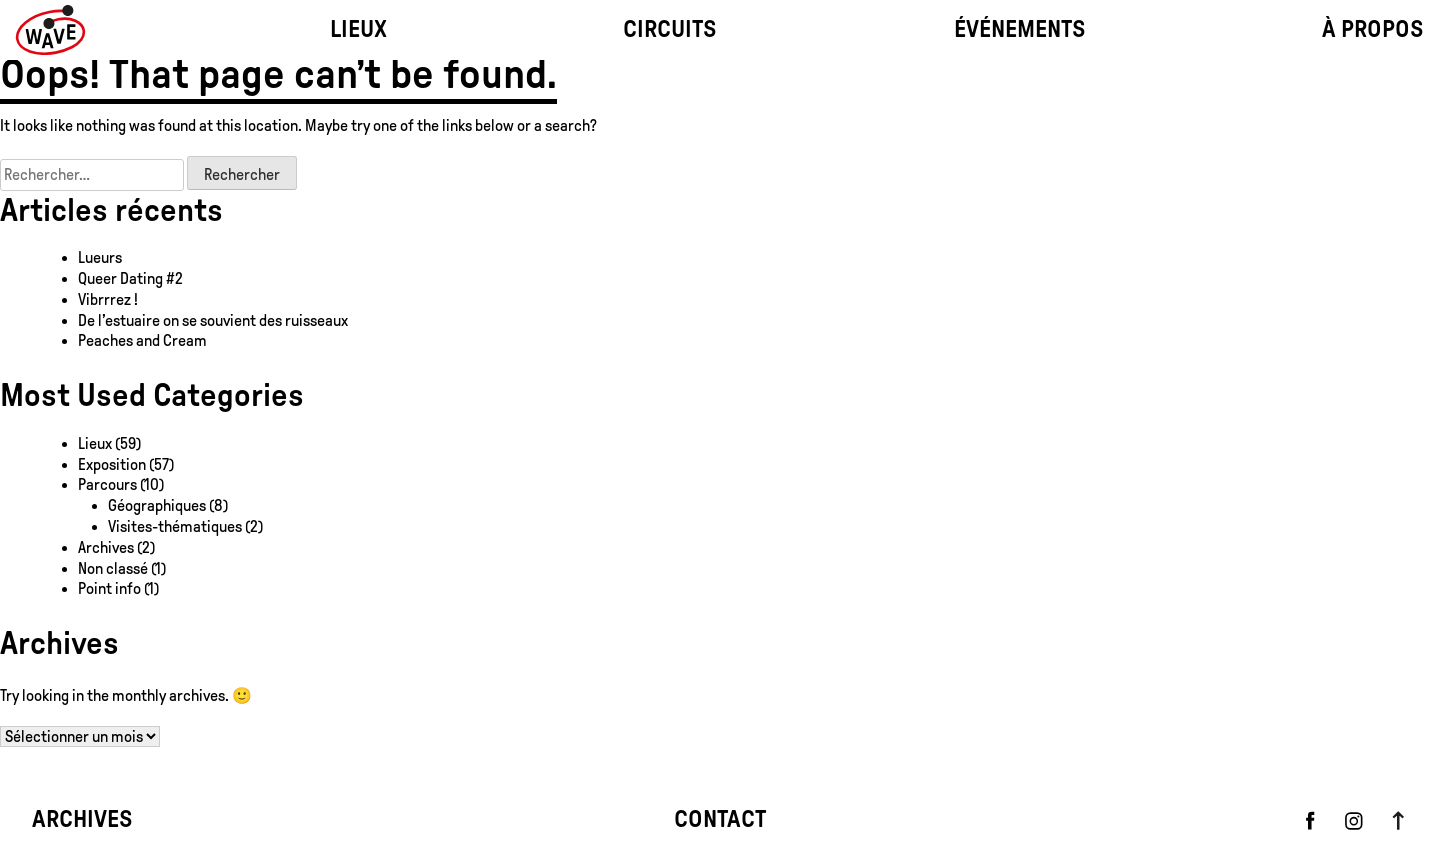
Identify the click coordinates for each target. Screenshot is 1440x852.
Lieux (95, 443)
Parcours (107, 484)
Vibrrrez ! (108, 299)
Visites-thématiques (175, 526)
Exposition (112, 464)
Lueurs (100, 257)
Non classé (113, 568)
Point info (109, 588)
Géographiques (157, 505)
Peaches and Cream (144, 340)
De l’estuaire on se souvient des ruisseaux (213, 320)
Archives (106, 547)
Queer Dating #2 (130, 278)
